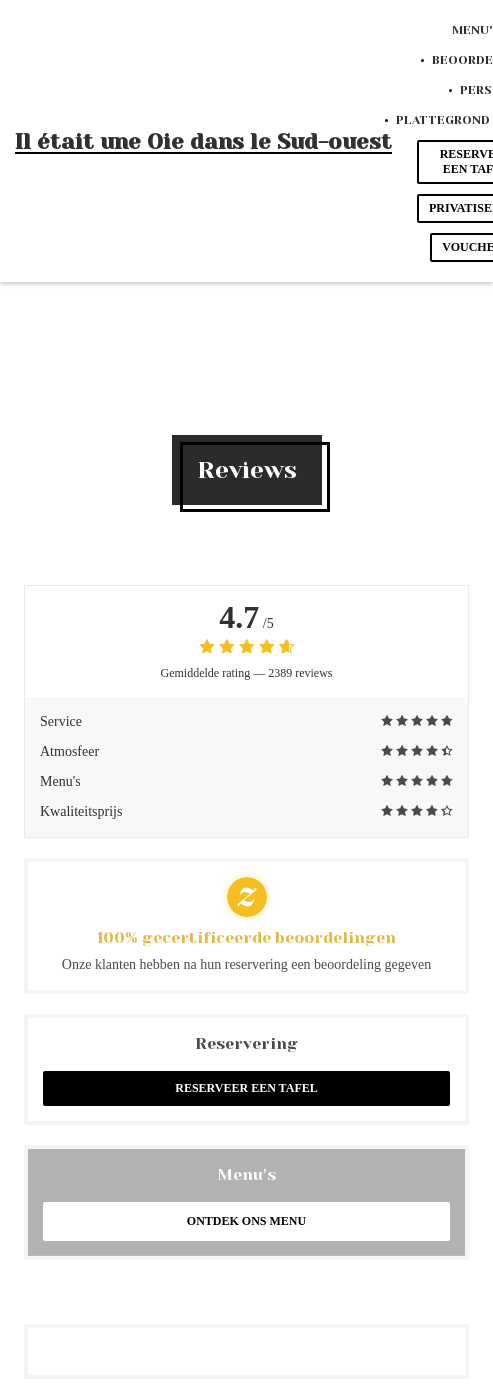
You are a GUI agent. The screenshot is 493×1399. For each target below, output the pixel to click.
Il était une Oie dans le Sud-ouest (203, 141)
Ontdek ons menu (246, 1221)
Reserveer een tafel (246, 1088)
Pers (476, 90)
